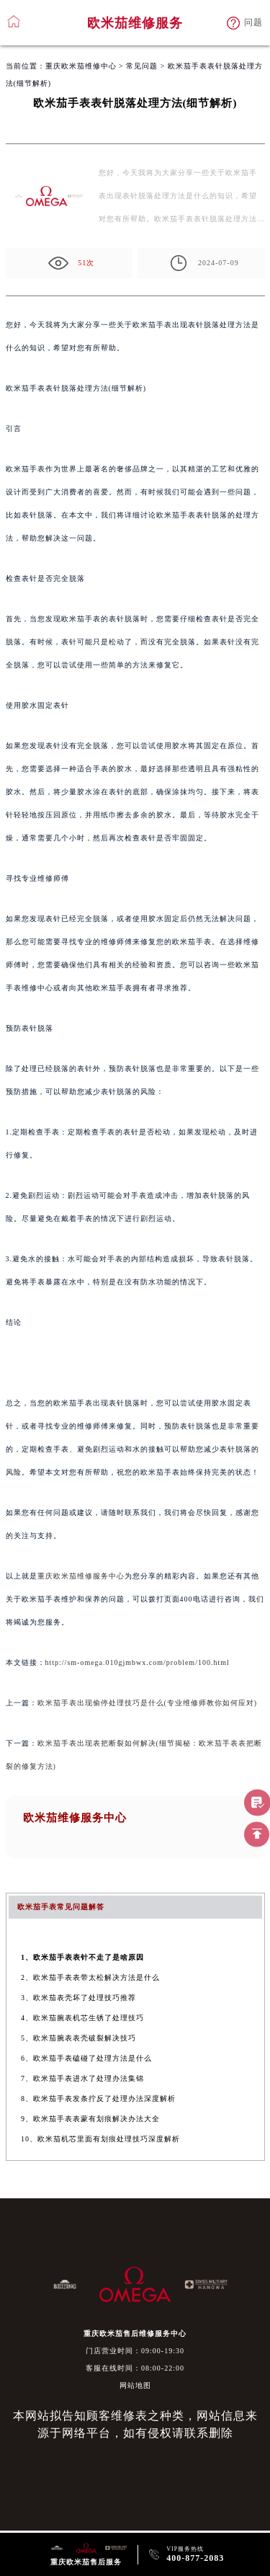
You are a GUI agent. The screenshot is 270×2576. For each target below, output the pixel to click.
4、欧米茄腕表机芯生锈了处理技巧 (82, 2018)
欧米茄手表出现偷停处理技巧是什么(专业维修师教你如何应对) (147, 1703)
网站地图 (135, 2385)
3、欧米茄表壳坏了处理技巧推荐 (78, 1998)
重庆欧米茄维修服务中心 (81, 1576)
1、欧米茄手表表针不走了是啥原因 (82, 1957)
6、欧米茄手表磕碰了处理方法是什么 (86, 2058)
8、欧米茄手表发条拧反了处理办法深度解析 (98, 2098)
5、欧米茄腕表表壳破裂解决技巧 (78, 2038)
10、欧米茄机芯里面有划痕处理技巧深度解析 (100, 2139)
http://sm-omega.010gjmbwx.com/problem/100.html (137, 1662)
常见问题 (142, 66)
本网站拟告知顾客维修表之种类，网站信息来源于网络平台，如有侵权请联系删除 (135, 2424)
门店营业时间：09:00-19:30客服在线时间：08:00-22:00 (135, 2359)
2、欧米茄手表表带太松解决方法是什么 (90, 1977)
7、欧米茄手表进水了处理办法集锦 (82, 2078)
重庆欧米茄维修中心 (81, 66)
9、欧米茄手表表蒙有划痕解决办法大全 (90, 2119)
